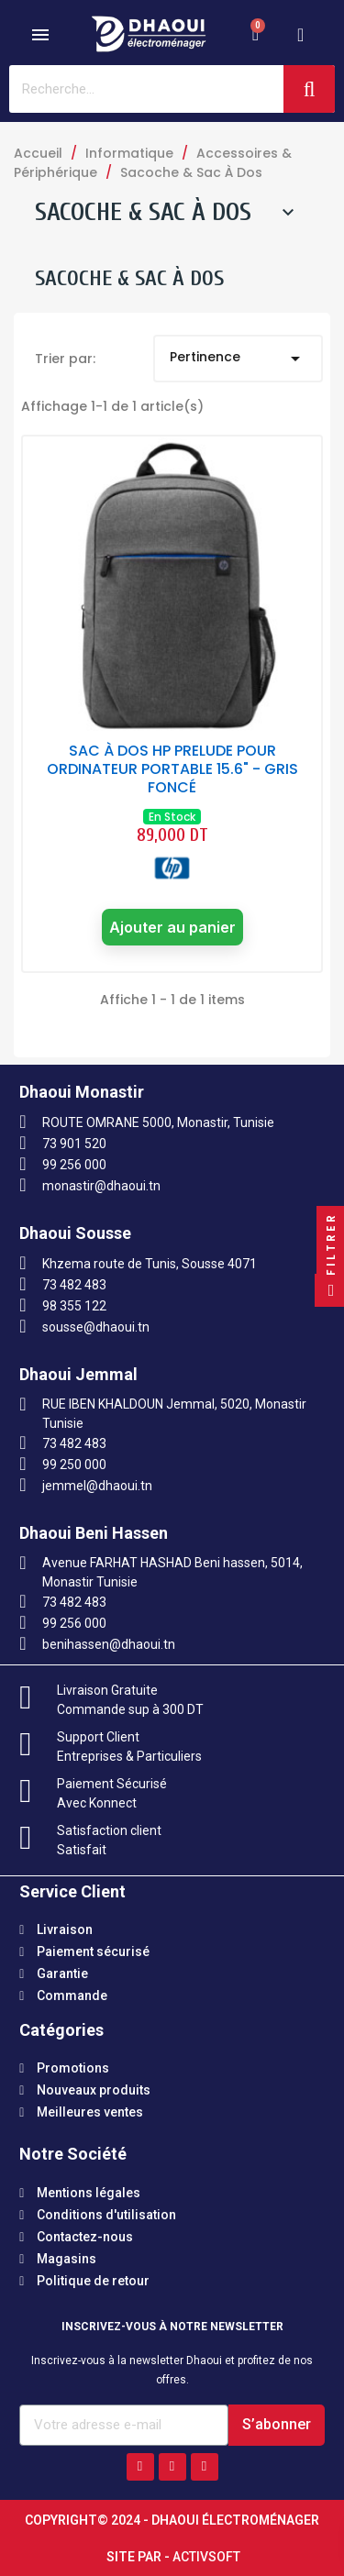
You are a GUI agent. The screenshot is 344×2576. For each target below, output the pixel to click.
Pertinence (238, 359)
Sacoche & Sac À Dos (143, 212)
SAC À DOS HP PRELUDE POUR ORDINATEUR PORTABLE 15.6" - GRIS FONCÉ (172, 769)
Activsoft (206, 2556)
